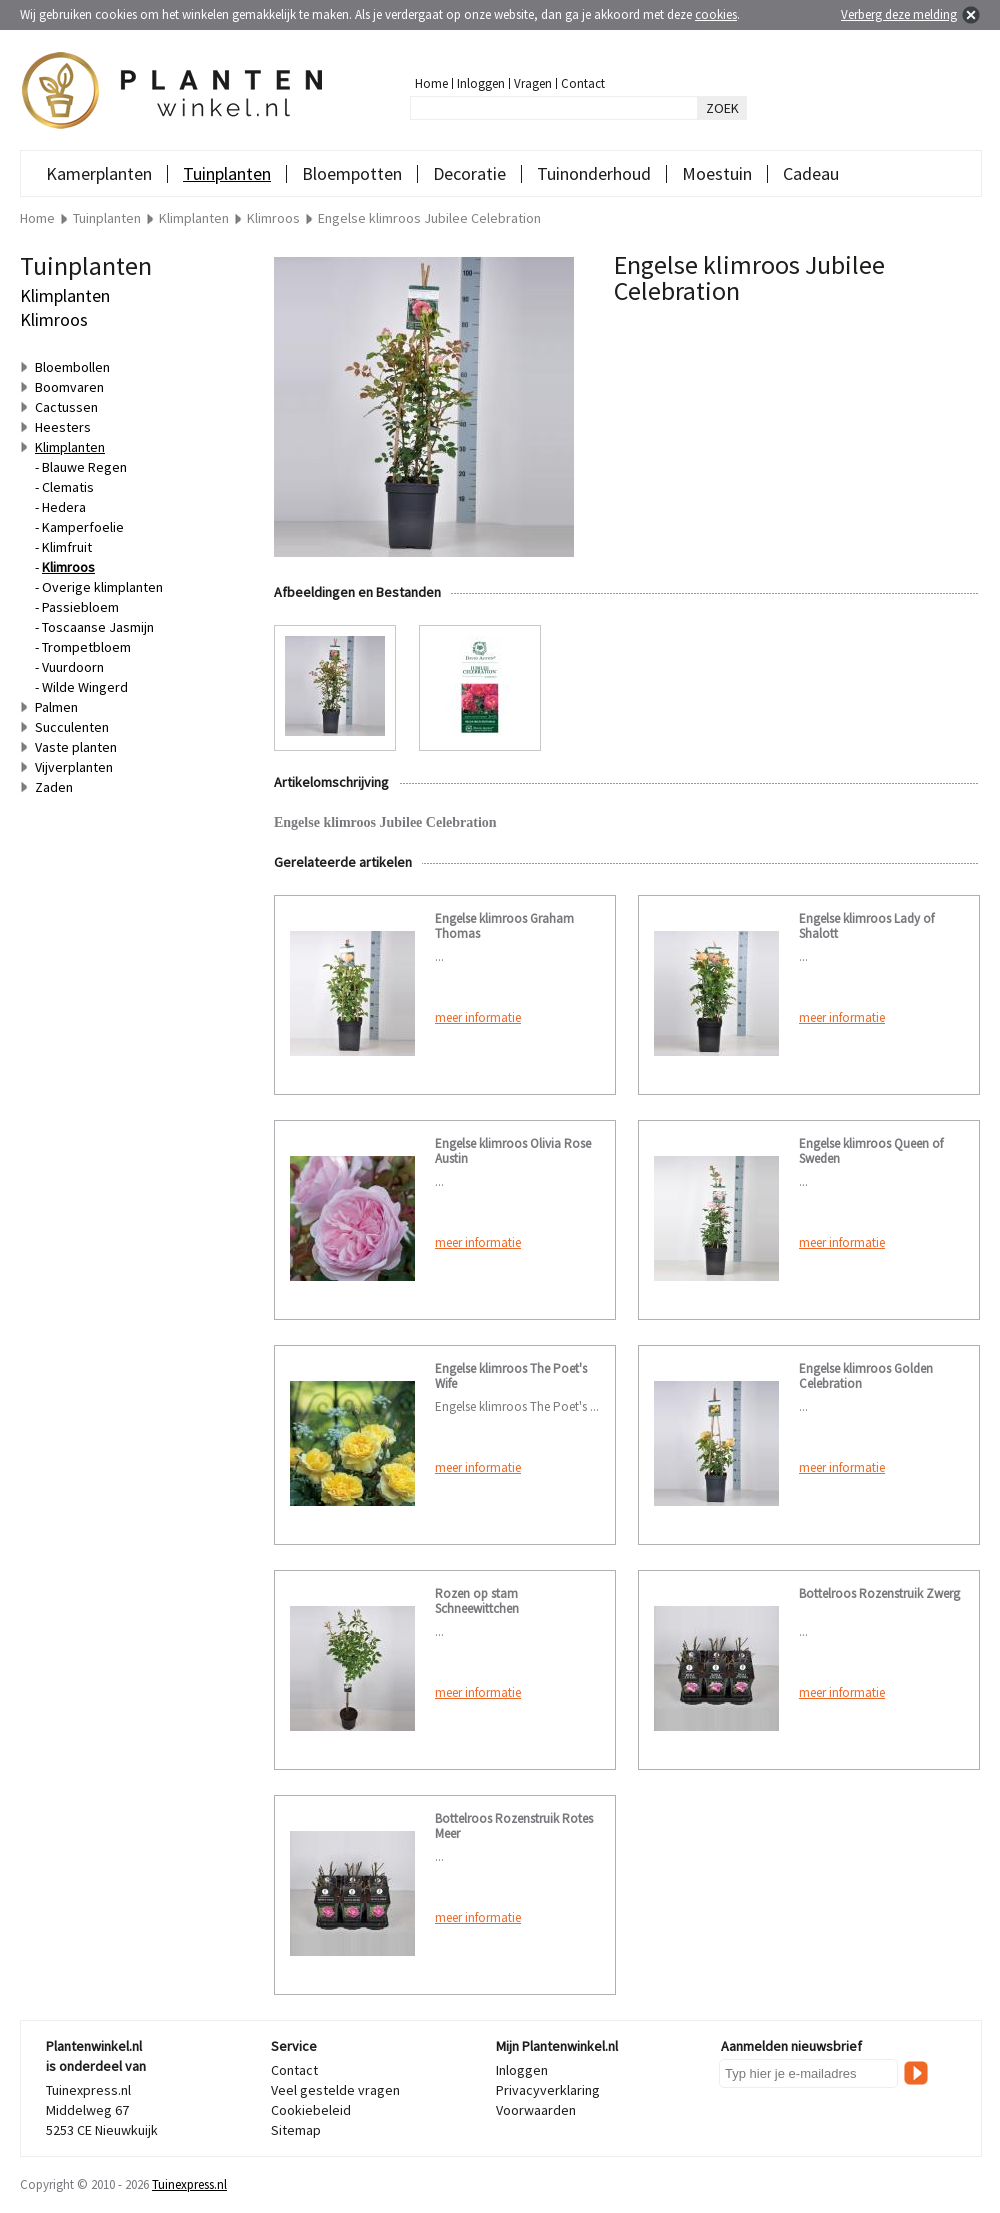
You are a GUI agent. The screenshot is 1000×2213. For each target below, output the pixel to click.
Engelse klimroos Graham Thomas (504, 926)
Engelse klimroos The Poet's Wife (511, 1376)
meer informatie (478, 1017)
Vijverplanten (74, 767)
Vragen (533, 83)
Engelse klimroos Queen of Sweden (871, 1151)
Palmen (56, 707)
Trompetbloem (86, 647)
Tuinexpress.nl (189, 2184)
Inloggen (481, 83)
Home (431, 83)
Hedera (64, 507)
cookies (716, 14)
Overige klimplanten (102, 587)
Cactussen (66, 407)
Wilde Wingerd (85, 687)
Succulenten (72, 727)
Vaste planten (76, 747)
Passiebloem (80, 607)
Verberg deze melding (899, 14)
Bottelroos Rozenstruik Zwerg (879, 1593)
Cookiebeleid (311, 2110)
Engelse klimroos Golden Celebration (866, 1376)
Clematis (68, 487)
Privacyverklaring (548, 2090)
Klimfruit (67, 547)
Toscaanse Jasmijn (98, 627)
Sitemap (296, 2130)
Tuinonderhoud (594, 173)
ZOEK (722, 108)
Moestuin (717, 173)
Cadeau (811, 173)
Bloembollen (72, 367)
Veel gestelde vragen (335, 2090)
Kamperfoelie (83, 527)
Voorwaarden (536, 2110)
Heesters (63, 427)
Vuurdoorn (73, 667)
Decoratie (469, 173)
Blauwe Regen (84, 467)
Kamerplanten (99, 173)
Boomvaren (69, 387)
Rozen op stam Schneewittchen (477, 1601)
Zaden (54, 787)
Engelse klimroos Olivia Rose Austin (513, 1151)
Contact (583, 83)
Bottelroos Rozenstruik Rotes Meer (514, 1826)
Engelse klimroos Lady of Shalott (866, 926)
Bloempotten (352, 173)
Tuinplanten (227, 173)
